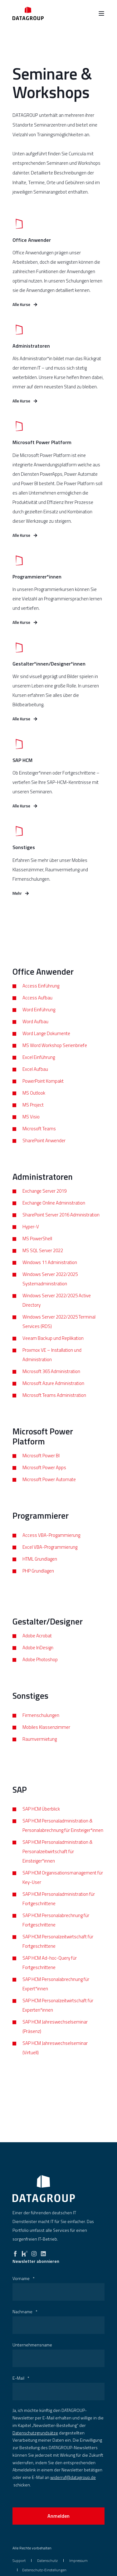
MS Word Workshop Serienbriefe (54, 1055)
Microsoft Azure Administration (53, 1393)
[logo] (43, 2188)
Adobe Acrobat (37, 1646)
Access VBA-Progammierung (51, 1545)
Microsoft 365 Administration (51, 1382)
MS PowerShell (37, 1249)
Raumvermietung (39, 1749)
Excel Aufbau (35, 1079)
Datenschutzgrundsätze (35, 2432)
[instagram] (34, 2252)
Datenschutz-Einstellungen (44, 2570)
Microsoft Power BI (41, 1466)
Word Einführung (38, 1020)
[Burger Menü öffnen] (101, 13)
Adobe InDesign (37, 1658)
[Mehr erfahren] (58, 374)
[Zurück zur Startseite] (28, 13)
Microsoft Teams (39, 1139)
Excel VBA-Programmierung (49, 1557)
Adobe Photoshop (40, 1670)
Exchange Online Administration (53, 1213)
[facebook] (15, 2252)
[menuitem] (19, 2560)
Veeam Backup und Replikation (53, 1348)
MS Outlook (33, 1103)
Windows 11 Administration (49, 1273)
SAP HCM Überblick (41, 1819)
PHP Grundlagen (38, 1581)
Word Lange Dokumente (46, 1043)
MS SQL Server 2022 (42, 1261)
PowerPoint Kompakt (43, 1091)
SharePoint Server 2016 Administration (61, 1225)
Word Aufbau (35, 1031)
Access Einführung (40, 996)
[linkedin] (43, 2252)
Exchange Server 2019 (44, 1201)
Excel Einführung (38, 1067)
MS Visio (31, 1127)
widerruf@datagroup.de (73, 2477)
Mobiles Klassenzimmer (46, 1737)
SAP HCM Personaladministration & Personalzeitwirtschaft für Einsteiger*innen (57, 1862)
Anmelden (58, 2516)
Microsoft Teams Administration (54, 1405)
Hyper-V (30, 1237)
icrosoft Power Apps (46, 1478)
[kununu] (24, 2252)
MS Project (33, 1115)
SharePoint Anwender (44, 1150)
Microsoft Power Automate (49, 1490)
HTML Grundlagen (39, 1569)
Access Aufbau (37, 1008)
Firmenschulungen (40, 1725)
